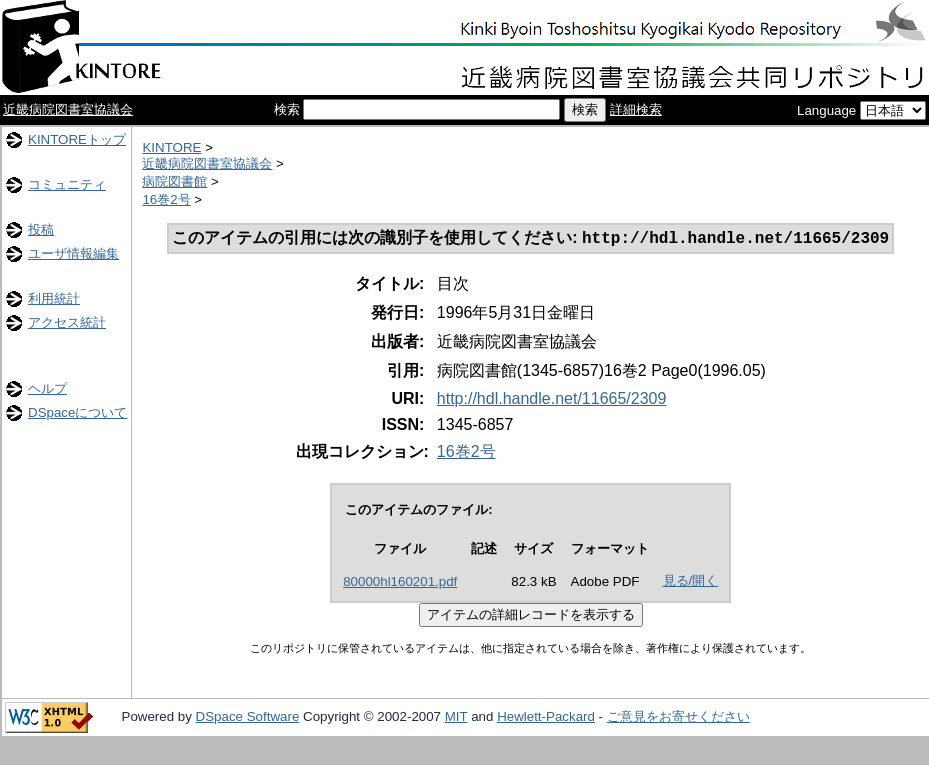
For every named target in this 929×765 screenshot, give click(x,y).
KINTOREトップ (77, 139)
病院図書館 (174, 181)
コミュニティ (67, 184)
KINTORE (171, 147)
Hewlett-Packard (546, 718)
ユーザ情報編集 (73, 253)
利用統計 (54, 298)
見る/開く (691, 582)
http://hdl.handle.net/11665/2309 (552, 400)
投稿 (41, 229)
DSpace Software (248, 718)
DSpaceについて (77, 412)
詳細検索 (636, 109)
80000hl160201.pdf (400, 583)
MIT (456, 718)
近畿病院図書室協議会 (68, 109)
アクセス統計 (67, 322)
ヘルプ (47, 388)
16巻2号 (166, 199)
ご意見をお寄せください (678, 718)
